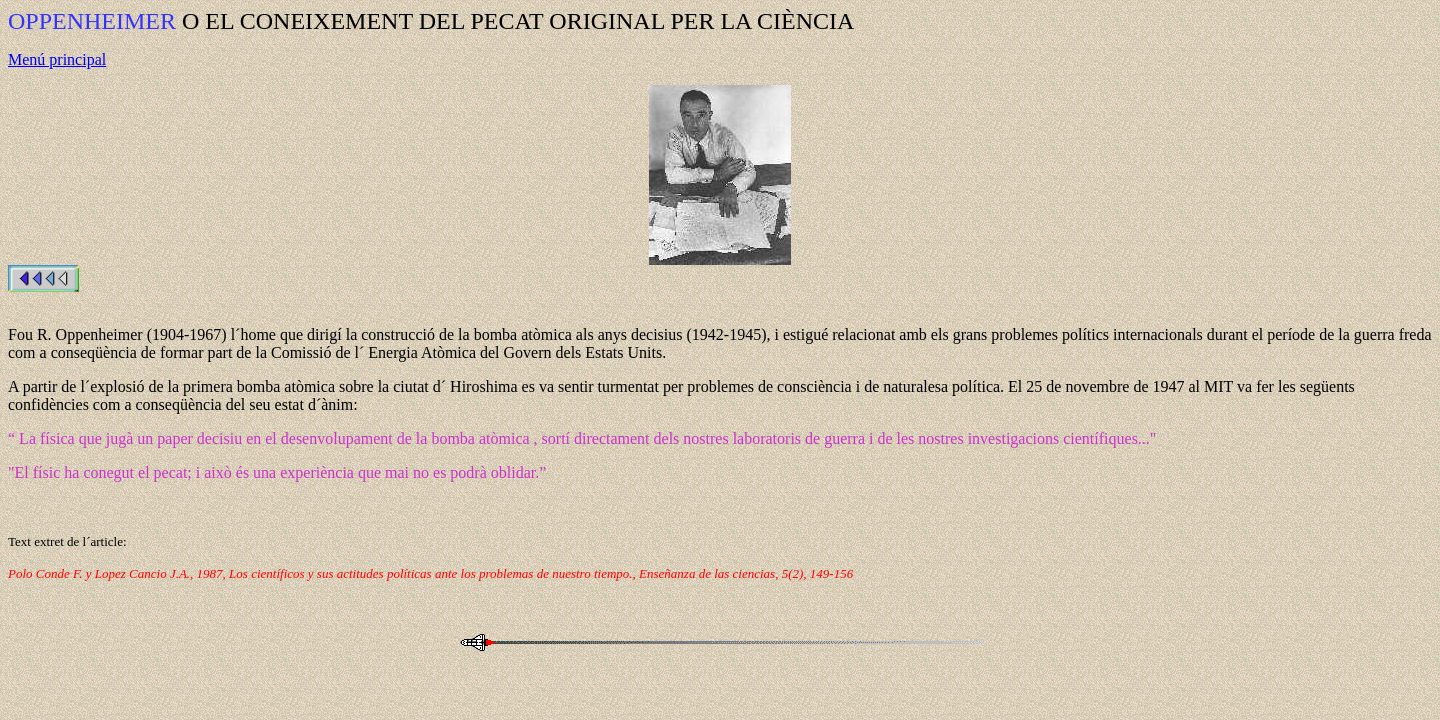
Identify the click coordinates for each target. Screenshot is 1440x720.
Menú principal (57, 59)
